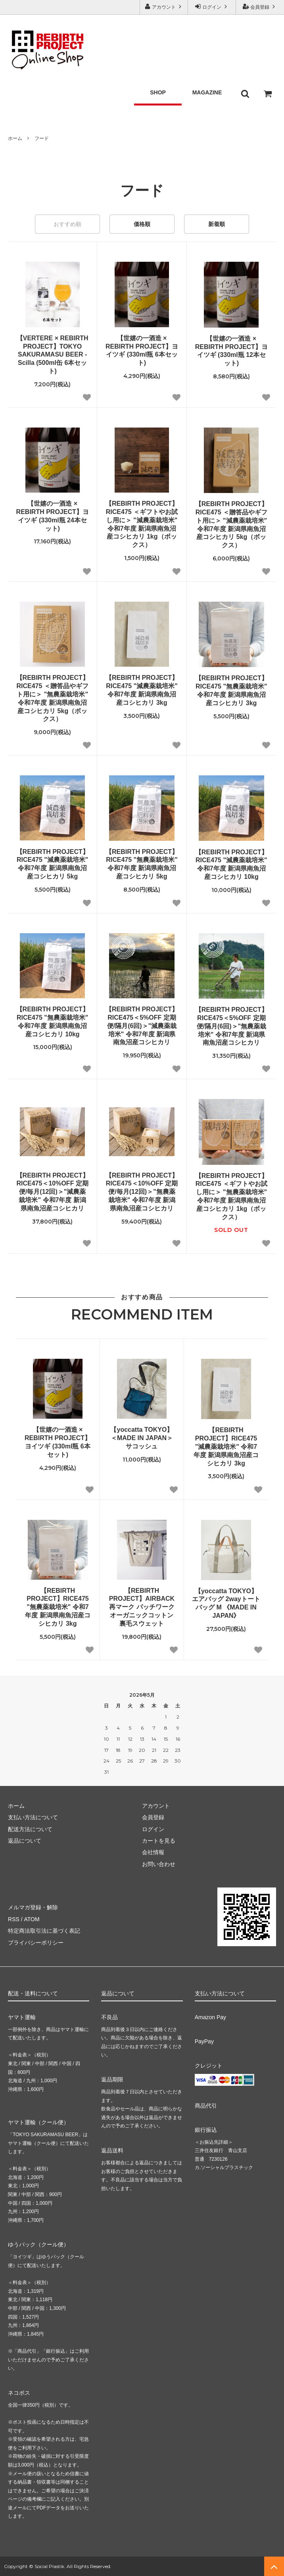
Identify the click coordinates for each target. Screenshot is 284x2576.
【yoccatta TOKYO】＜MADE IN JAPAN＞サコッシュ (141, 1438)
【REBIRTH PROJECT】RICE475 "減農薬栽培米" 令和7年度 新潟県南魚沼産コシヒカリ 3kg (142, 690)
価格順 (142, 224)
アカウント (164, 6)
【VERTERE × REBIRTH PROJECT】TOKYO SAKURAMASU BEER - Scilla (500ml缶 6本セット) (52, 354)
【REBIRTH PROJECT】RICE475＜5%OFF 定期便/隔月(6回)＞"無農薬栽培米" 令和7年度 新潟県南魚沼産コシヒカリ (231, 1026)
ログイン (212, 6)
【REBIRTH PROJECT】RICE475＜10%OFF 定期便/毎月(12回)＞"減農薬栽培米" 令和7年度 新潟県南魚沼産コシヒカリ (52, 1192)
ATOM (31, 1919)
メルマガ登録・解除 (33, 1907)
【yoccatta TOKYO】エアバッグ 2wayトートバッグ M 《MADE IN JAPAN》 (226, 1603)
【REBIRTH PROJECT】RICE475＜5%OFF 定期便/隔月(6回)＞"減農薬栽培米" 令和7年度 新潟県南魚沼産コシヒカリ (142, 1025)
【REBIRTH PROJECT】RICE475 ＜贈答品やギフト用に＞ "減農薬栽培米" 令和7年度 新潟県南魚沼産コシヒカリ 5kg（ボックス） (231, 525)
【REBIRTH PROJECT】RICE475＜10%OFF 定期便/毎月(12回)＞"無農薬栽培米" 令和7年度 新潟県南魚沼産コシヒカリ (142, 1192)
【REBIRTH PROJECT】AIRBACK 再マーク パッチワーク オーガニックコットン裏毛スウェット (142, 1607)
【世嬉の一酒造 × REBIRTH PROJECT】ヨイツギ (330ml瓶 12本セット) (231, 350)
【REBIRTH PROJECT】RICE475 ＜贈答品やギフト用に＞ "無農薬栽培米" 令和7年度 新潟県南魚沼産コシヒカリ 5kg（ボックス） (52, 698)
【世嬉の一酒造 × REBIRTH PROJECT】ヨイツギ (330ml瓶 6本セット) (142, 350)
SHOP (158, 92)
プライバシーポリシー (35, 1942)
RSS (13, 1919)
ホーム (15, 138)
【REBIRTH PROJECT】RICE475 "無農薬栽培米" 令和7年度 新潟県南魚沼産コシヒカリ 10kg (52, 1021)
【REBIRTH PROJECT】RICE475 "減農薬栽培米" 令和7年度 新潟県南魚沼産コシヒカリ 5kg (52, 864)
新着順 (216, 224)
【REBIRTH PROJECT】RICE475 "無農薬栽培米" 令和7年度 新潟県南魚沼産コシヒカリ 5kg (142, 864)
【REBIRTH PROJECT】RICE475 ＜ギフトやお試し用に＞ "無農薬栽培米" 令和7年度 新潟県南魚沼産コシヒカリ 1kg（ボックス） (231, 1196)
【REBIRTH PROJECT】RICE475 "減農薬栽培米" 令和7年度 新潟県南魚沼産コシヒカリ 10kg (231, 864)
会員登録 (260, 6)
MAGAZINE (207, 92)
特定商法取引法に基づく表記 (44, 1931)
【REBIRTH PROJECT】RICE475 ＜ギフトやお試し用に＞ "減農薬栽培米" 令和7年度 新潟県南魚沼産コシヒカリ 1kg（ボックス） (142, 524)
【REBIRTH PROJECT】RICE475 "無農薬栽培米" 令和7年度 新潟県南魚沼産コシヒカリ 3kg (231, 690)
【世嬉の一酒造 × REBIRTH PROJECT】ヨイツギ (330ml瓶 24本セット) (52, 515)
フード (42, 138)
